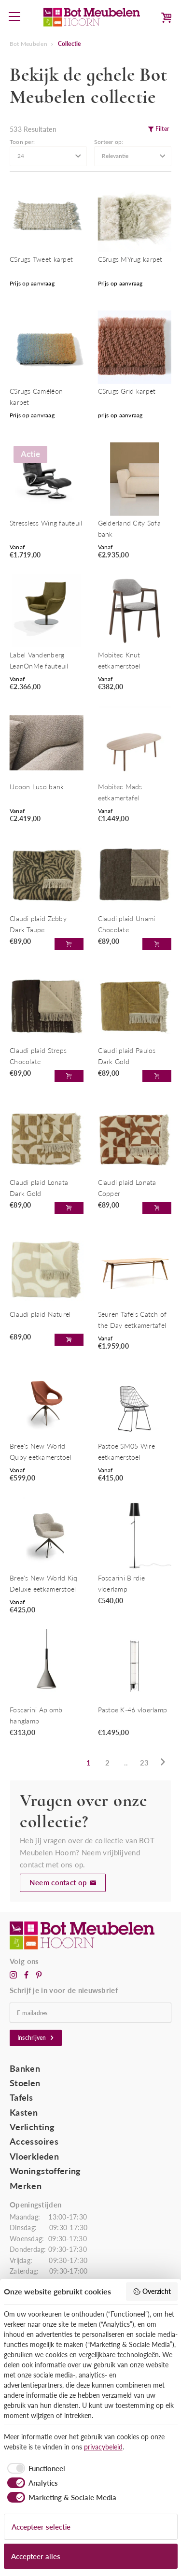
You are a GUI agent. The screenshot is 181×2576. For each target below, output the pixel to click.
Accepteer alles (35, 2556)
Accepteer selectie (41, 2526)
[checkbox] (35, 2468)
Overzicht (152, 2291)
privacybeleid (103, 2447)
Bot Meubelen (28, 44)
